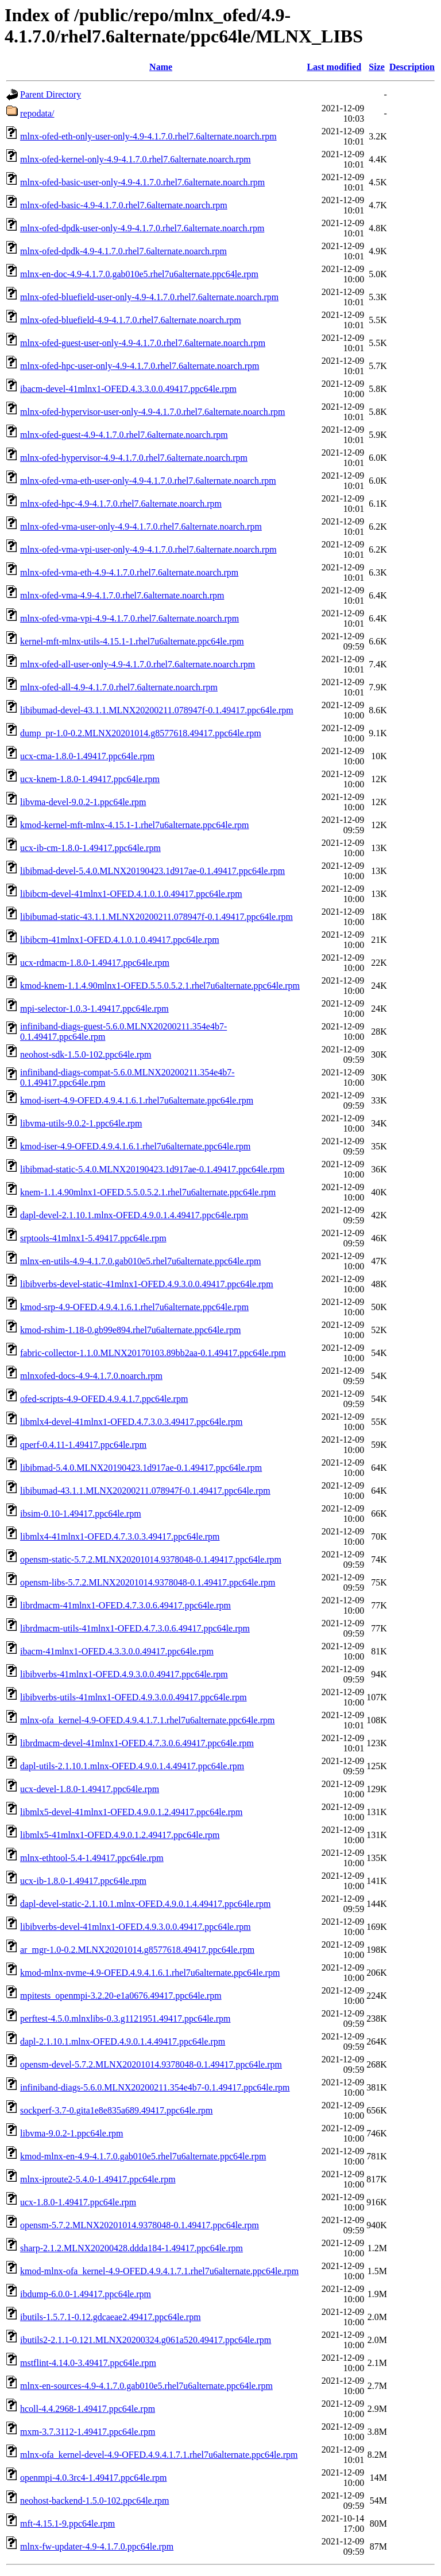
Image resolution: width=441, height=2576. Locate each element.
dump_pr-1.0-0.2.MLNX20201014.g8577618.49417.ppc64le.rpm (140, 733)
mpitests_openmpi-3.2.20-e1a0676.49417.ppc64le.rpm (121, 1995)
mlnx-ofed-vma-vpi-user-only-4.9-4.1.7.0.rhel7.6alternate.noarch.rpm (148, 549)
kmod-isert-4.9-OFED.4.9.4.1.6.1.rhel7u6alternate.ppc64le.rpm (136, 1100)
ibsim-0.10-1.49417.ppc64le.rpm (80, 1513)
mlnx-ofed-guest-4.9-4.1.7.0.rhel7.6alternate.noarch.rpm (124, 435)
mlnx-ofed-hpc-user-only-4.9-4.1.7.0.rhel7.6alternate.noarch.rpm (139, 366)
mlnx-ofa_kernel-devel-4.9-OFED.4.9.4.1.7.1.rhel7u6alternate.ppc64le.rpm (158, 2455)
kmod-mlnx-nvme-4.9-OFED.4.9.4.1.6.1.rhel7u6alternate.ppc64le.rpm (150, 1972)
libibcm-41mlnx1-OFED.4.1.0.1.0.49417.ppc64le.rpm (119, 940)
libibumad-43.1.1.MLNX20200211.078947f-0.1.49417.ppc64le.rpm (145, 1490)
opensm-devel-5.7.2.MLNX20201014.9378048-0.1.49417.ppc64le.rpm (151, 2064)
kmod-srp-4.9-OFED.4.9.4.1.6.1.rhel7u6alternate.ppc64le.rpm (134, 1307)
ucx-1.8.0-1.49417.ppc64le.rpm (78, 2202)
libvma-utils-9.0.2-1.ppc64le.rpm (81, 1123)
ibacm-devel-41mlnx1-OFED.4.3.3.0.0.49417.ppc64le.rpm (128, 389)
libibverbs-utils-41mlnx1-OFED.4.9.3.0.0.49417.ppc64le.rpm (133, 1697)
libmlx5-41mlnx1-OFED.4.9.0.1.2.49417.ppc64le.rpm (120, 1835)
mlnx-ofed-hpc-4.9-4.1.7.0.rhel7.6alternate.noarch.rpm (121, 503)
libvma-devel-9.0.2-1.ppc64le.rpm (83, 802)
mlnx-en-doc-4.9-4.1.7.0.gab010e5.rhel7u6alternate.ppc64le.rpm (139, 274)
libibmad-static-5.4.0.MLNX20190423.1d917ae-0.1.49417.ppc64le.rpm (152, 1169)
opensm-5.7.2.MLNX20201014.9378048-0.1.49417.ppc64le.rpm (139, 2225)
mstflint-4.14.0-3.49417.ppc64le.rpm (88, 2363)
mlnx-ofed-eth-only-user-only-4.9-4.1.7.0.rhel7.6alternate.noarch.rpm (148, 136)
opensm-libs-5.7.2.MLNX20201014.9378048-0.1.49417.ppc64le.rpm (147, 1582)
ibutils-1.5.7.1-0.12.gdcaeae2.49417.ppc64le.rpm (110, 2317)
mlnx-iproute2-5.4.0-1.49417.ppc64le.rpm (98, 2179)
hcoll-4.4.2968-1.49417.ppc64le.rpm (87, 2409)
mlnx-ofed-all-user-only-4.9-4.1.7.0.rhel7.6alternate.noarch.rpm (137, 664)
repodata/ (37, 113)
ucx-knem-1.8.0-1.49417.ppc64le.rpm (90, 779)
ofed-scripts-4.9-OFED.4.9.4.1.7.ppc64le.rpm (104, 1399)
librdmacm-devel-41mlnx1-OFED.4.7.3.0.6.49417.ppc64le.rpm (137, 1743)
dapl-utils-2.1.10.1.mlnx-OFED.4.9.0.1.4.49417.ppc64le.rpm (132, 1766)
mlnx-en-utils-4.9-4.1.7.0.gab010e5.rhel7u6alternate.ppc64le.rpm (140, 1261)
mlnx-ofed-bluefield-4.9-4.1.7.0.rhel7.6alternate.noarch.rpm (130, 320)
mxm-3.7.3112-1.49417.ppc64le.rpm (87, 2432)
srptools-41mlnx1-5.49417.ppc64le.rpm (93, 1238)
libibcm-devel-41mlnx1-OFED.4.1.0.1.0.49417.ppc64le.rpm (131, 894)
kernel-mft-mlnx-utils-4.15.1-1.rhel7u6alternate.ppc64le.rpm (132, 641)
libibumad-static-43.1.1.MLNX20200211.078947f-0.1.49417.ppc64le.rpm (156, 917)
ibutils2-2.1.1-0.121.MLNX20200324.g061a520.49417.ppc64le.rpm (145, 2340)
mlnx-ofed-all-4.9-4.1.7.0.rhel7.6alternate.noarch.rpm (119, 687)
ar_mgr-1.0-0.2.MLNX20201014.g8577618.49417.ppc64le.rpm (137, 1950)
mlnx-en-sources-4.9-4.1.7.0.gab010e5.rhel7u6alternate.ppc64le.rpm (146, 2386)
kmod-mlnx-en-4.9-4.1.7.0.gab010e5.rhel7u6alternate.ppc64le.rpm (143, 2156)
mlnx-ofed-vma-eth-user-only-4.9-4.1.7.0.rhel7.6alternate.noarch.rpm (148, 480)
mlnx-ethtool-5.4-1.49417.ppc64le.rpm (92, 1858)
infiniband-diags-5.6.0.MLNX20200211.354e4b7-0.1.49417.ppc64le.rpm (155, 2087)
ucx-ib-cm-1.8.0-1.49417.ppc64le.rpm (90, 848)
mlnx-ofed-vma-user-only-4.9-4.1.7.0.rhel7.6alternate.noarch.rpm (141, 526)
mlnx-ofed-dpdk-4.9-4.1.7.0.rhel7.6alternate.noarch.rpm (123, 251)
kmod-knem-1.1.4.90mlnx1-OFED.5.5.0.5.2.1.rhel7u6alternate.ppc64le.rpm (160, 985)
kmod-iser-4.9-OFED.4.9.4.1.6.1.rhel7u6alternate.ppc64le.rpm (135, 1146)
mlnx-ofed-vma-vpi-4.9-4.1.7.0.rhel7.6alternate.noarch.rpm (129, 618)
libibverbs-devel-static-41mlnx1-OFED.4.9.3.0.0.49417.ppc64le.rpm (146, 1284)
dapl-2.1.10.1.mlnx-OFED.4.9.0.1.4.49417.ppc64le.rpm (122, 2041)
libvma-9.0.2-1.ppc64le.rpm (71, 2133)
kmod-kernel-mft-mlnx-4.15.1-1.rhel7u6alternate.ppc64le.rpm (134, 825)
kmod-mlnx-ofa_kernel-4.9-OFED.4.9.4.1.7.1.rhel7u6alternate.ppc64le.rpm (159, 2271)
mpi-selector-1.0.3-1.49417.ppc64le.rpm (94, 1008)
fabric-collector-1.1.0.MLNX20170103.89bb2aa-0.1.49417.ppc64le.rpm (153, 1353)
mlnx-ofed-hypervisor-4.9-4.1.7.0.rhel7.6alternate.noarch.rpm (133, 458)
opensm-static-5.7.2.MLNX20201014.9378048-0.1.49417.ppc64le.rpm (150, 1559)
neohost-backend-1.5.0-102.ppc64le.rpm (94, 2500)
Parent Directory (50, 94)
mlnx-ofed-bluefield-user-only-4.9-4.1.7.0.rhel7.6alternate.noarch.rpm (149, 297)
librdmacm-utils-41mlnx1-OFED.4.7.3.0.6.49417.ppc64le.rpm (135, 1628)
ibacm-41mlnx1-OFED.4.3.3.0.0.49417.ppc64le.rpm (117, 1651)
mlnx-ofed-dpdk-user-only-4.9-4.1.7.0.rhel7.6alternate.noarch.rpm (142, 228)
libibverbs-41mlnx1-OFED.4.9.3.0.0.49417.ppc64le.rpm (124, 1674)
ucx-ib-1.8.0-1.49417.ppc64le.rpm (83, 1881)
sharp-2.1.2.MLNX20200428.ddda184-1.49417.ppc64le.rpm (131, 2248)
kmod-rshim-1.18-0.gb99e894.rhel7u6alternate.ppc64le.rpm (130, 1330)
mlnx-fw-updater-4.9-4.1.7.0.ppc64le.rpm (96, 2546)
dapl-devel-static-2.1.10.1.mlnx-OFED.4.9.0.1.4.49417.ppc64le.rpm (145, 1904)
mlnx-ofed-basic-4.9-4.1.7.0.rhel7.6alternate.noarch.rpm (123, 205)
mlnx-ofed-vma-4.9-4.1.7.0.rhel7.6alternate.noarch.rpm (122, 595)
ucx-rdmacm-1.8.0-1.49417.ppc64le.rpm (94, 963)
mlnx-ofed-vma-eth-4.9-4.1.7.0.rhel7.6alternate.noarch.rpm (129, 572)
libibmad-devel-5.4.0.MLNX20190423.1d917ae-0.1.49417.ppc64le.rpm (152, 871)
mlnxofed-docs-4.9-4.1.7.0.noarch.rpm (91, 1376)
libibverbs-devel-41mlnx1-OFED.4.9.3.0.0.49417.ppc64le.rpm (135, 1927)
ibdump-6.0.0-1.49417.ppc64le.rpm (85, 2294)
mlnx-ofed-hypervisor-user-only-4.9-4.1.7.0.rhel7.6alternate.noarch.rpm (152, 412)
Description (412, 67)
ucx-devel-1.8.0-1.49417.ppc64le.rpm (89, 1789)
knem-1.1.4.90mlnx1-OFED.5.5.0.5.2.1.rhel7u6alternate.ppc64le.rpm (148, 1192)
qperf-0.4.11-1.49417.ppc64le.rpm (83, 1445)
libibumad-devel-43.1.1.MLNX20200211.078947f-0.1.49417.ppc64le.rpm (156, 710)
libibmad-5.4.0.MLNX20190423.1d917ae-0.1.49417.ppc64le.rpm (141, 1467)
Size (377, 67)
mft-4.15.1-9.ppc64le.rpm (67, 2523)
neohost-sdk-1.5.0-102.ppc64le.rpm (85, 1054)
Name (160, 67)
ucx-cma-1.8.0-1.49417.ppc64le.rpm (87, 756)
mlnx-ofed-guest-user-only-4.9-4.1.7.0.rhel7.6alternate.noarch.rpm (142, 343)
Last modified (334, 67)
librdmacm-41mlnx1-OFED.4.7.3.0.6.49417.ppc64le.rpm (125, 1605)
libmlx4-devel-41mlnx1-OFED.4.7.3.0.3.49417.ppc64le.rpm (131, 1422)
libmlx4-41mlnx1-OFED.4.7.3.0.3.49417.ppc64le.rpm (120, 1536)
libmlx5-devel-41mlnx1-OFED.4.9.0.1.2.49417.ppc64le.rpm (131, 1812)
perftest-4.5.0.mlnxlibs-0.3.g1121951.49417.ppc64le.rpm (125, 2018)
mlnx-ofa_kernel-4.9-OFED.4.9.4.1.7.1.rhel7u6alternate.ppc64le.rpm (147, 1720)
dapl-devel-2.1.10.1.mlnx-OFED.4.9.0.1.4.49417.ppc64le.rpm (134, 1215)
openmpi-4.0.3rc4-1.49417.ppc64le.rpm (93, 2477)
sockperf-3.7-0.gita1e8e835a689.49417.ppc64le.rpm (116, 2110)
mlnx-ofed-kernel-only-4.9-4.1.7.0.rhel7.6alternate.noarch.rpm (135, 159)
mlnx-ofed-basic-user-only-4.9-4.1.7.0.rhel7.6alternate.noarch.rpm (142, 182)
